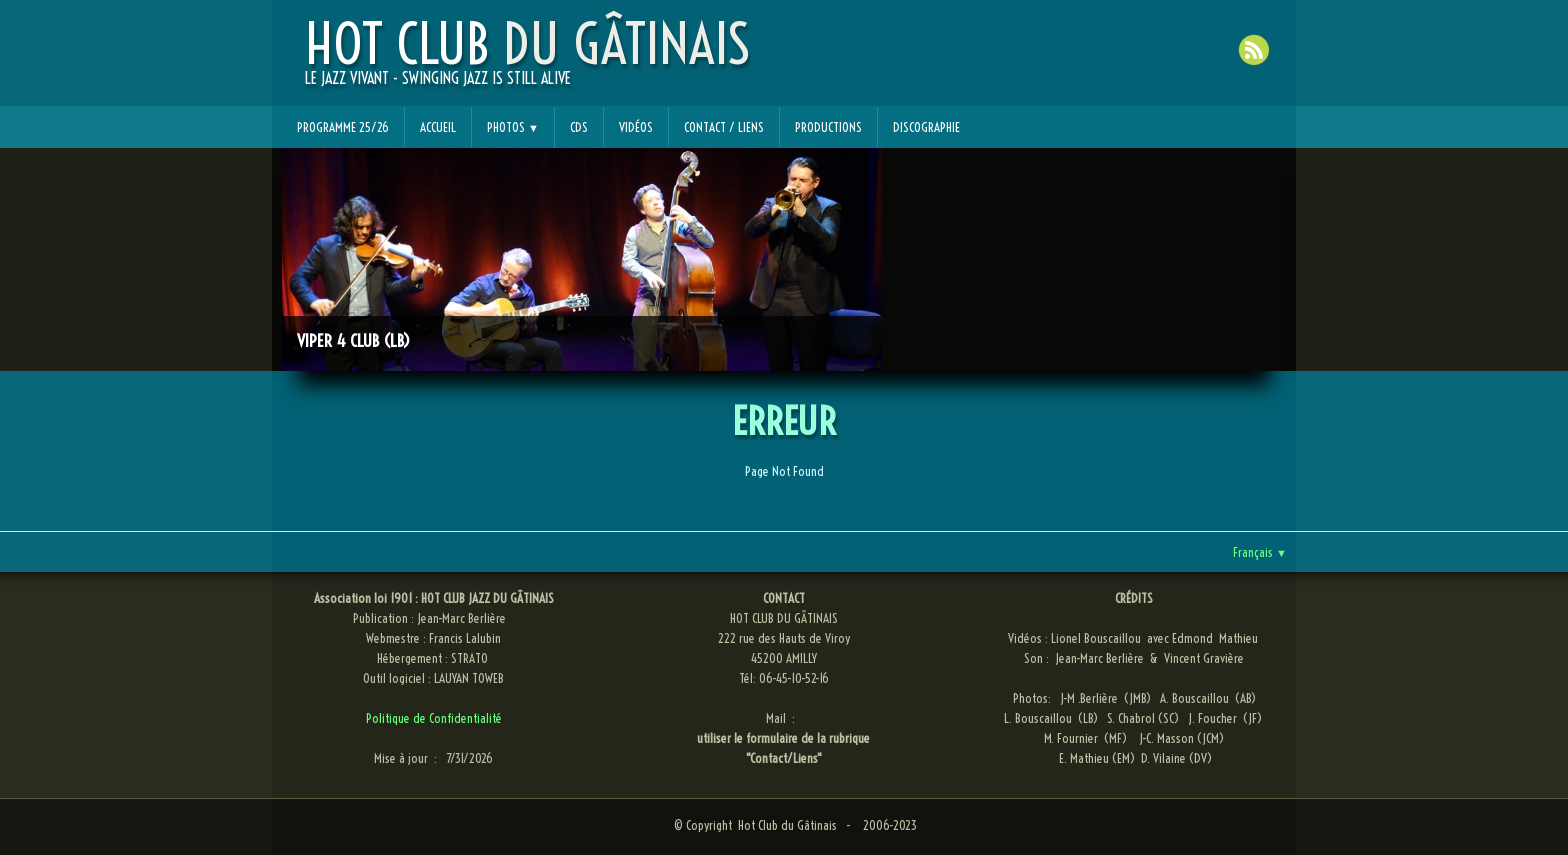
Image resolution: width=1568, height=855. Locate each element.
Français (1260, 552)
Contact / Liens (724, 127)
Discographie (926, 127)
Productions (828, 127)
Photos (513, 127)
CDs (579, 127)
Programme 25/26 (343, 127)
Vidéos (636, 127)
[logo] (527, 61)
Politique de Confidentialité (434, 718)
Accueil (438, 127)
